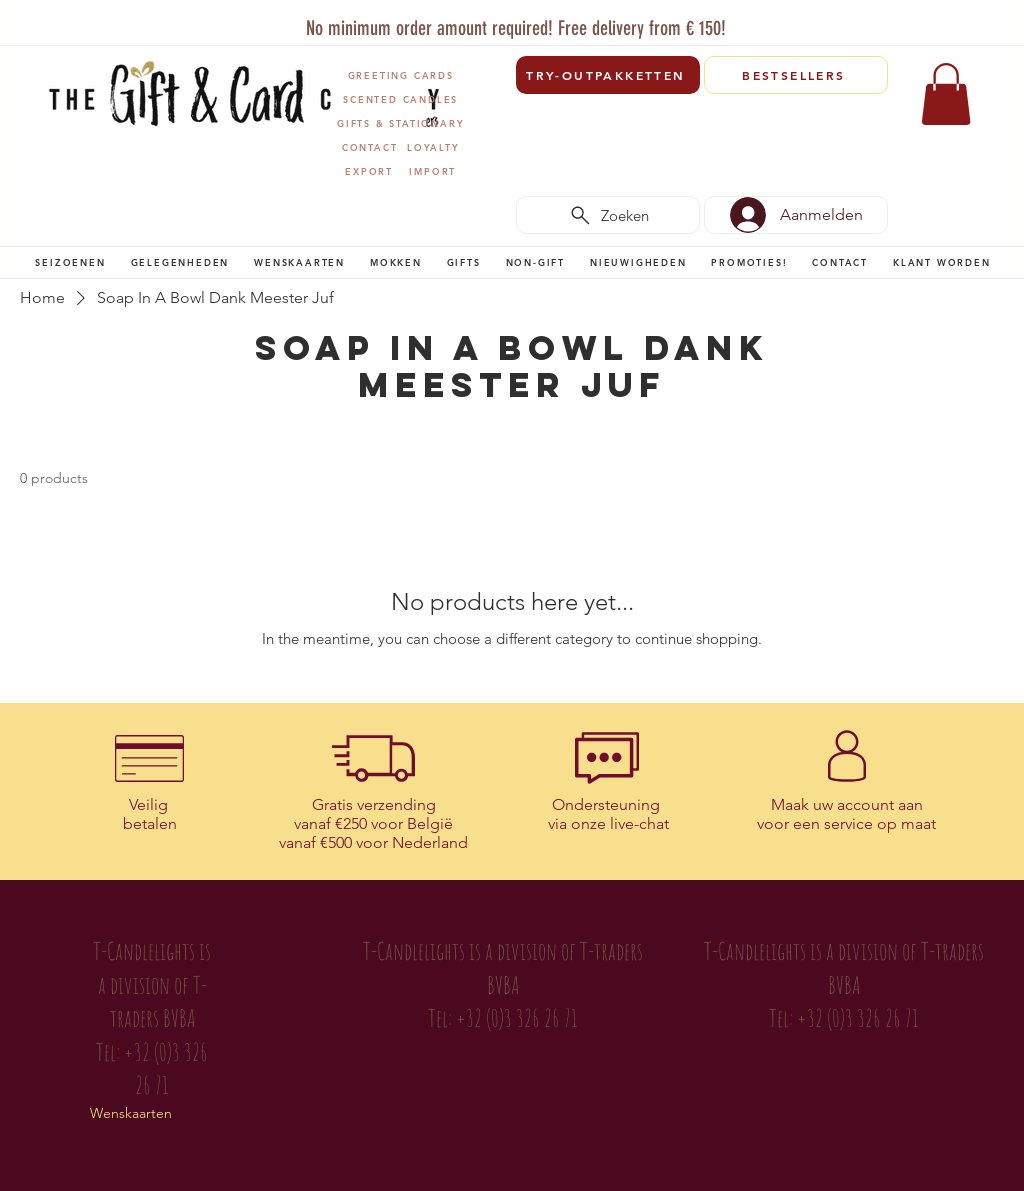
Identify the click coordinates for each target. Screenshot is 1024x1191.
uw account (853, 804)
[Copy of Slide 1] (526, 18)
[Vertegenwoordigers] (549, 18)
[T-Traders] (480, 18)
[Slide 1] (455, 18)
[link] (946, 94)
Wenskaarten (131, 1113)
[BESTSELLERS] (796, 75)
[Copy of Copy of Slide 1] (503, 18)
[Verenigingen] (572, 18)
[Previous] (51, 25)
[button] (70, 262)
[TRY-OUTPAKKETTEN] (608, 75)
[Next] (975, 25)
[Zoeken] (608, 215)
